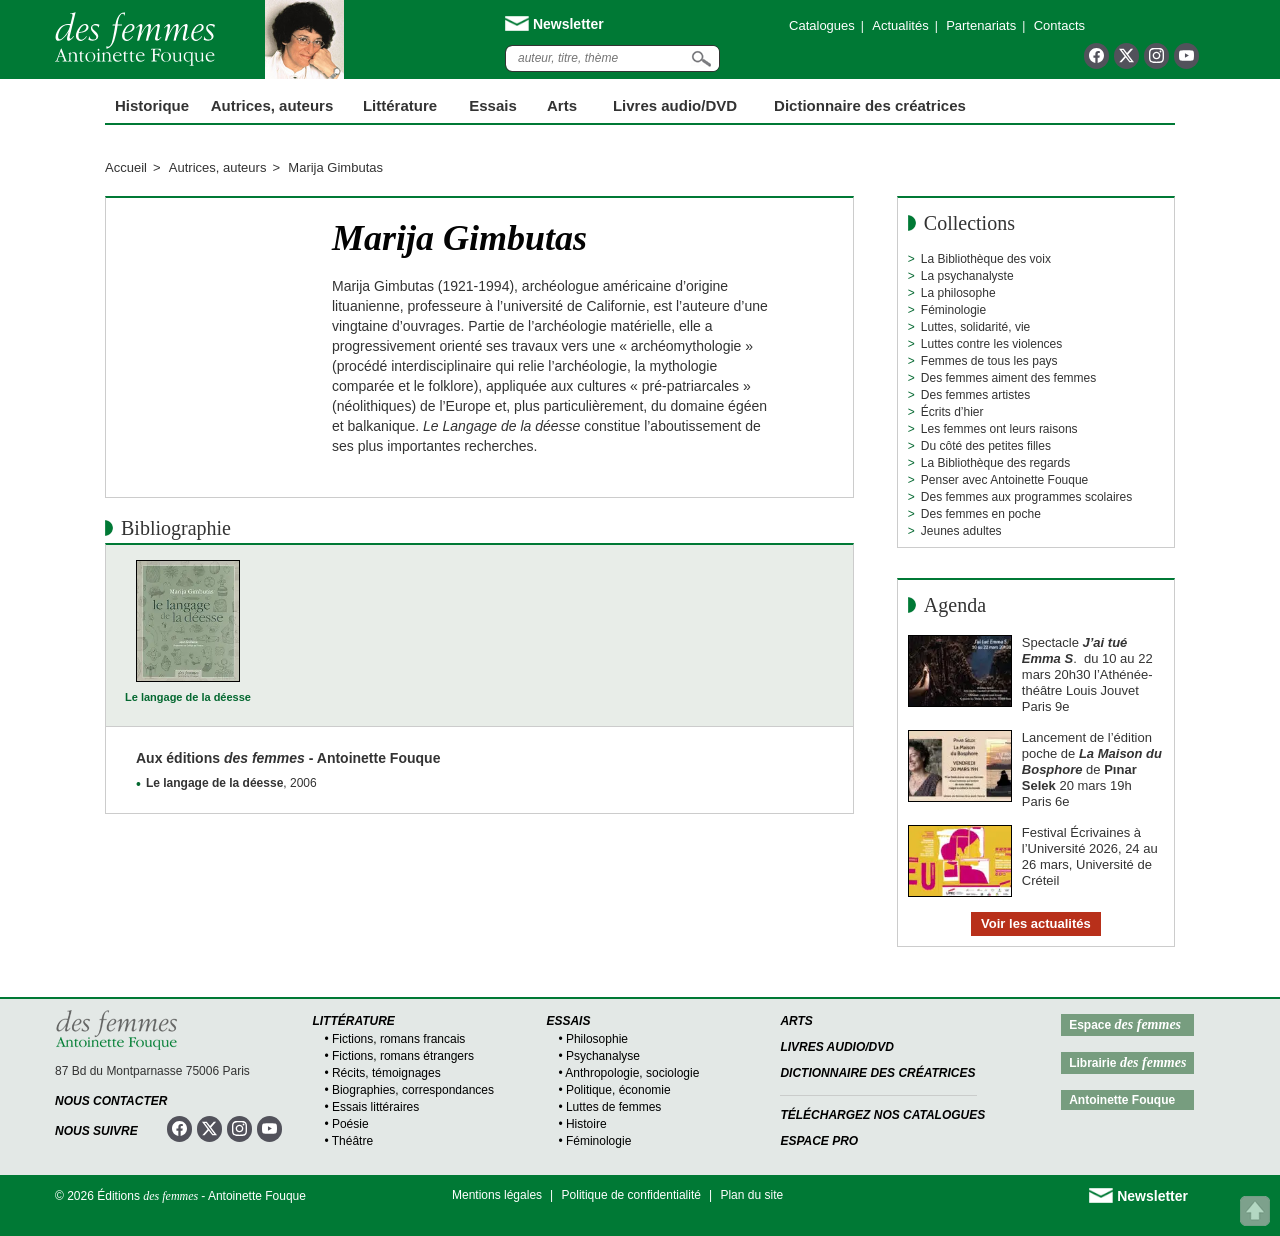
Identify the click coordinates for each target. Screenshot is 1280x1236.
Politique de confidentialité (631, 1195)
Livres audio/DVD (837, 1047)
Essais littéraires (375, 1107)
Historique (152, 105)
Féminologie (953, 310)
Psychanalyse (603, 1056)
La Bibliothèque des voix (986, 259)
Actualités (900, 25)
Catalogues (822, 25)
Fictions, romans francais (398, 1039)
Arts (562, 105)
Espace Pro (819, 1141)
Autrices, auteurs (272, 105)
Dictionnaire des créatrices (870, 105)
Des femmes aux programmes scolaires (1026, 497)
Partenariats (981, 25)
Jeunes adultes (961, 531)
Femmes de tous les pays (989, 361)
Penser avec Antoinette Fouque (1004, 480)
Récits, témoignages (386, 1073)
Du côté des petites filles (986, 446)
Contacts (1059, 25)
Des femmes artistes (975, 395)
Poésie (350, 1124)
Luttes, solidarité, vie (975, 327)
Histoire (586, 1124)
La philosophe (958, 293)
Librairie (1127, 1062)
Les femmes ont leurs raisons (999, 429)
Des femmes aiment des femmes (1008, 378)
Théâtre (352, 1141)
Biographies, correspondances (413, 1090)
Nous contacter (111, 1101)
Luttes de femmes (613, 1107)
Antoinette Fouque (1122, 1100)
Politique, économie (618, 1090)
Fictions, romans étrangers (403, 1056)
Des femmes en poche (981, 514)
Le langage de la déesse (188, 697)
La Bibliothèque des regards (995, 463)
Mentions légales (497, 1195)
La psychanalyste (967, 276)
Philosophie (597, 1039)
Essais (493, 105)
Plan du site (751, 1195)
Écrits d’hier (952, 412)
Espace (1125, 1024)
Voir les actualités (1036, 923)
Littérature (400, 105)
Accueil (126, 167)
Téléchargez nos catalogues (882, 1115)
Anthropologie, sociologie (632, 1073)
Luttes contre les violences (991, 344)
